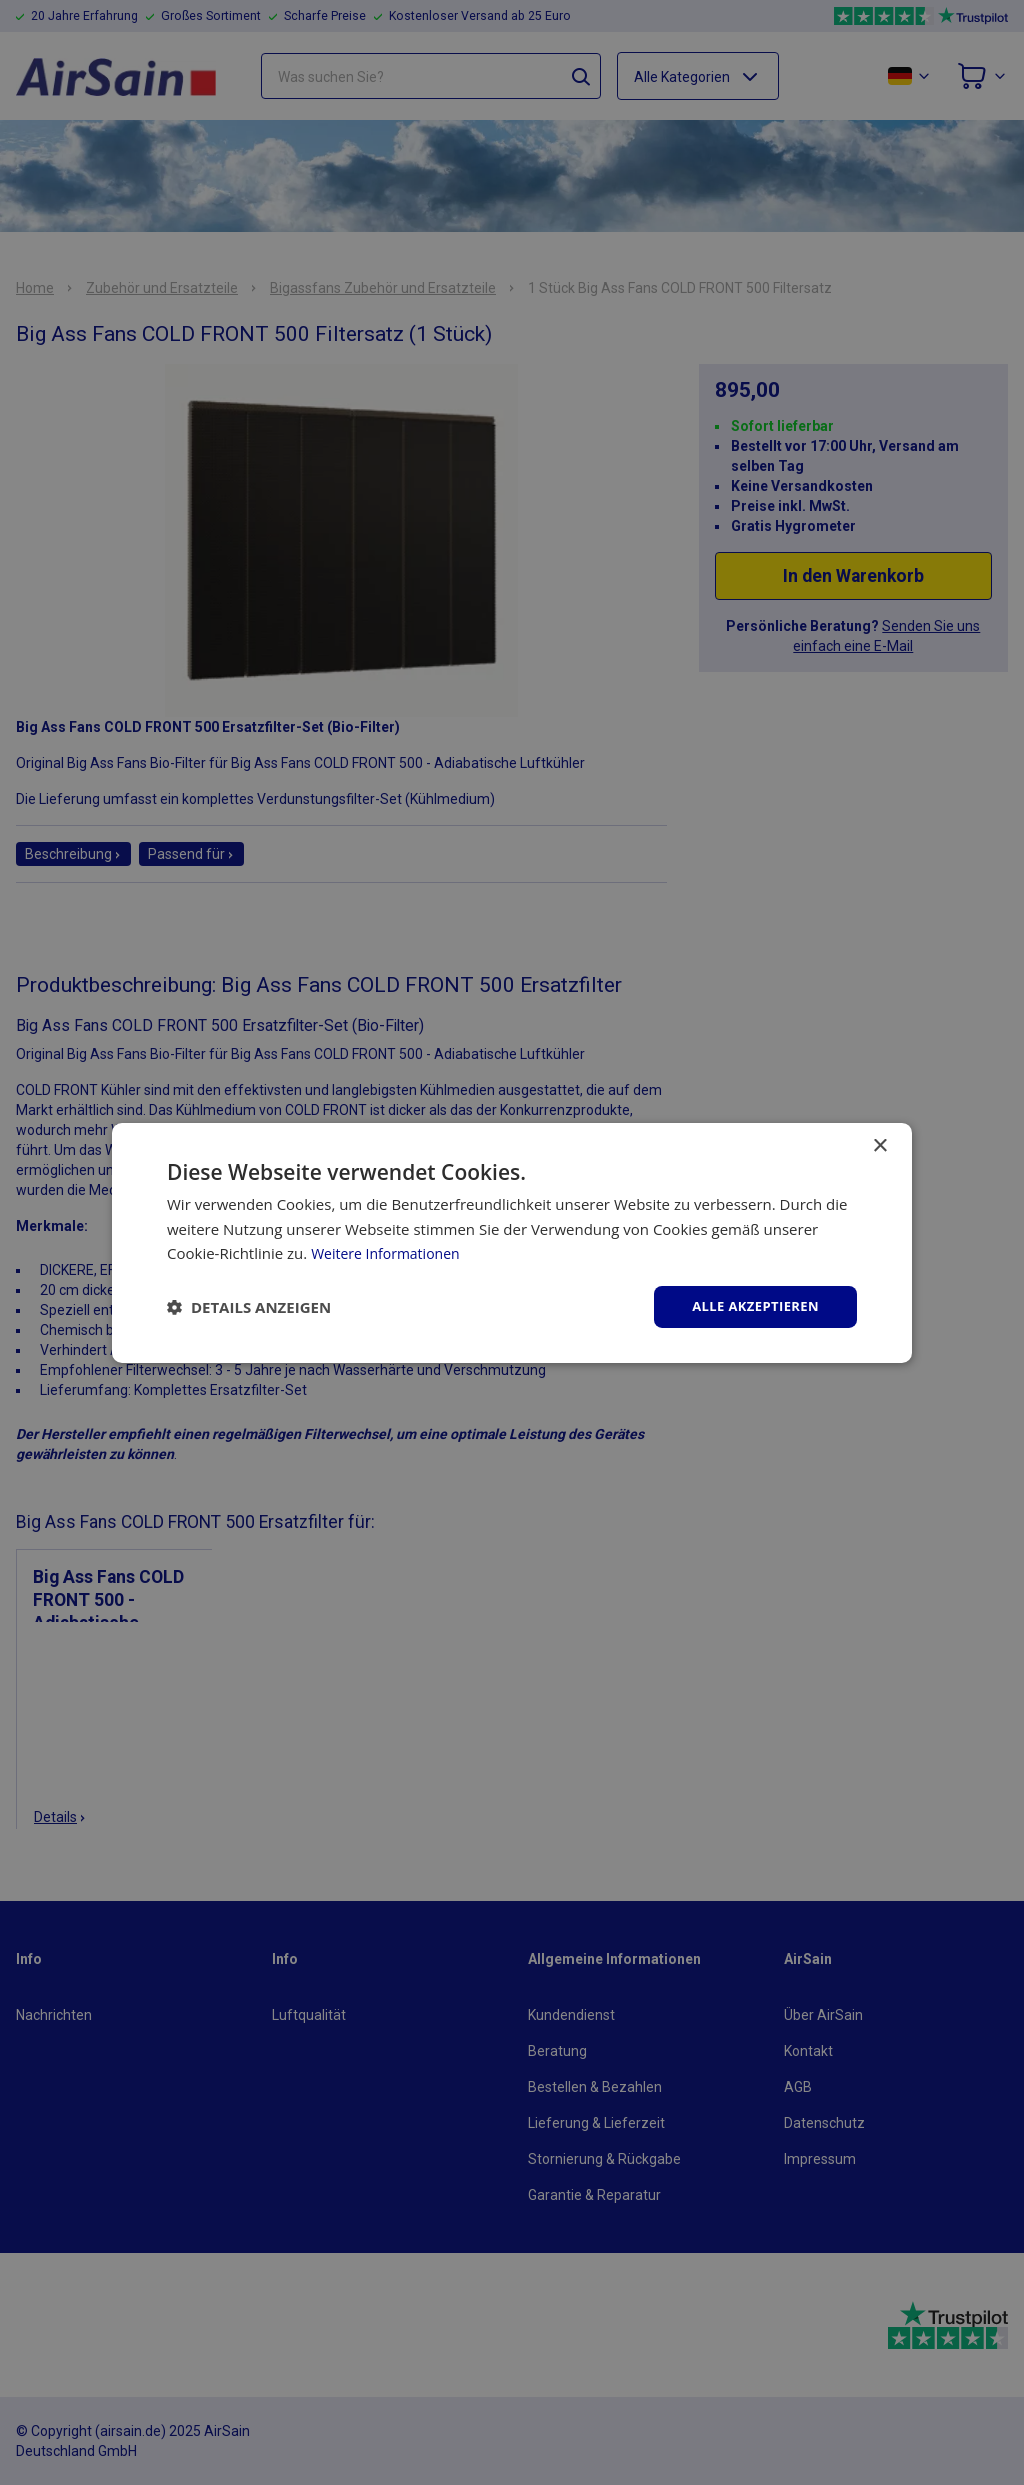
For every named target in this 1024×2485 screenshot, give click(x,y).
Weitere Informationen (390, 1252)
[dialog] (512, 1242)
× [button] (879, 1144)
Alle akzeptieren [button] (751, 1305)
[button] (249, 1307)
